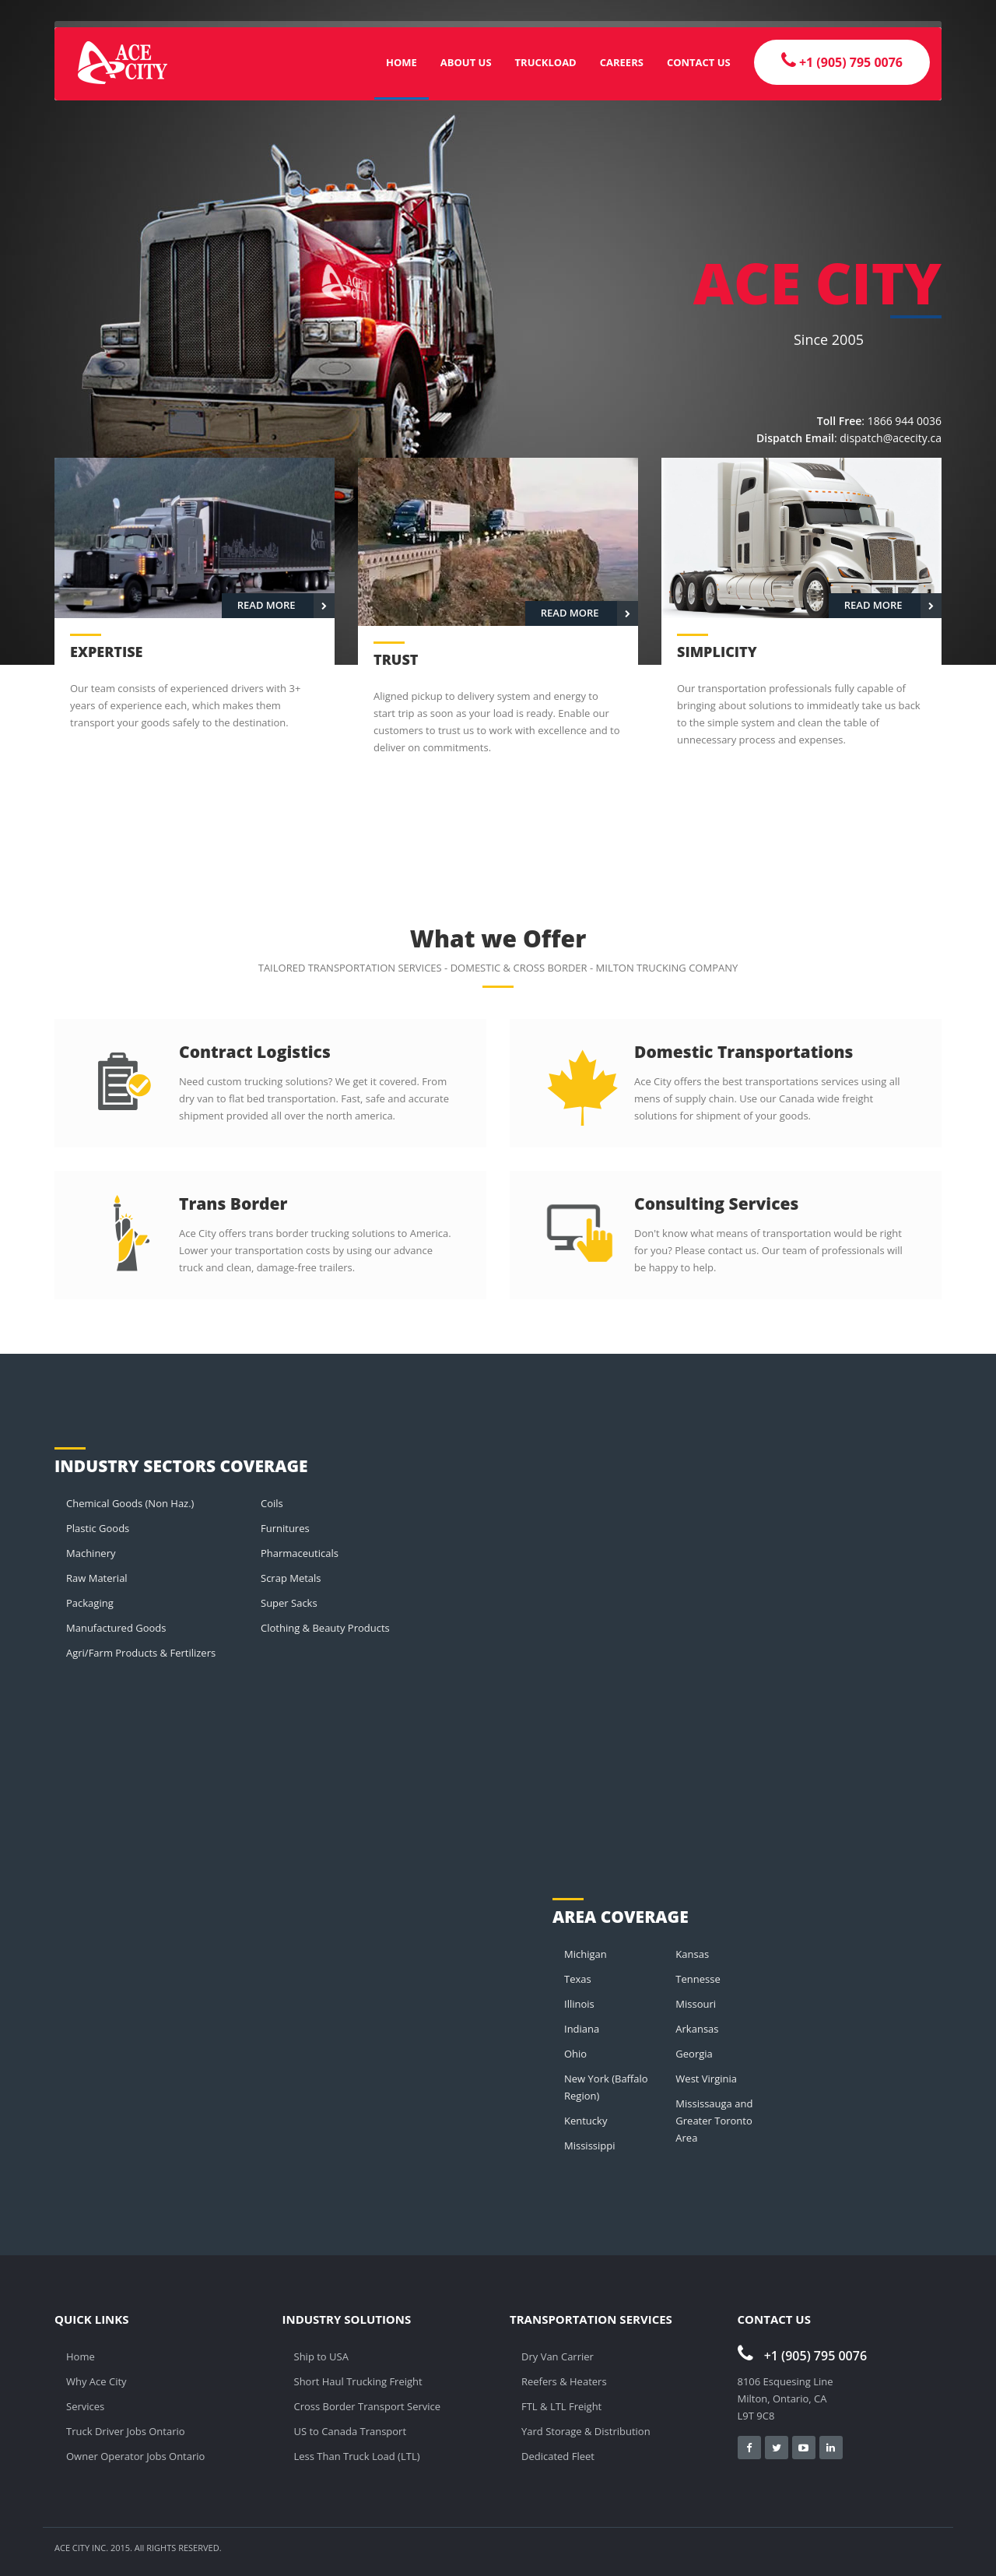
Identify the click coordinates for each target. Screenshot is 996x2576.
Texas (577, 1979)
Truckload (546, 62)
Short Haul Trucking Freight (358, 2381)
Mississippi (589, 2145)
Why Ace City (96, 2381)
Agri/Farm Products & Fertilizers (141, 1653)
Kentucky (585, 2121)
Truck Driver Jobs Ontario (125, 2431)
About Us (466, 62)
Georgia (693, 2054)
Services (85, 2406)
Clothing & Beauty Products (325, 1628)
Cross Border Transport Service (367, 2406)
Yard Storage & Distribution (586, 2431)
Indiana (581, 2029)
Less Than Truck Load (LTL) (357, 2456)
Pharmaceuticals (299, 1553)
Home (401, 62)
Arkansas (696, 2029)
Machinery (91, 1553)
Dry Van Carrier (557, 2356)
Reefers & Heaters (564, 2381)
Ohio (575, 2054)
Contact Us (699, 62)
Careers (622, 62)
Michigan (585, 1954)
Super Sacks (289, 1603)
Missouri (695, 2004)
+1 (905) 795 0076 (803, 2355)
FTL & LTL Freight (561, 2406)
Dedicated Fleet (557, 2456)
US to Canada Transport (350, 2431)
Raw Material (97, 1578)
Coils (272, 1503)
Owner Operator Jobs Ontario (135, 2456)
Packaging (90, 1603)
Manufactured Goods (116, 1628)
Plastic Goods (97, 1528)
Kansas (692, 1954)
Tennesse (697, 1979)
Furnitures (285, 1528)
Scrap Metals (291, 1578)
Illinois (579, 2004)
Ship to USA (321, 2356)
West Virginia (706, 2079)
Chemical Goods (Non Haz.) (130, 1503)
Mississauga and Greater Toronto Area (713, 2120)
